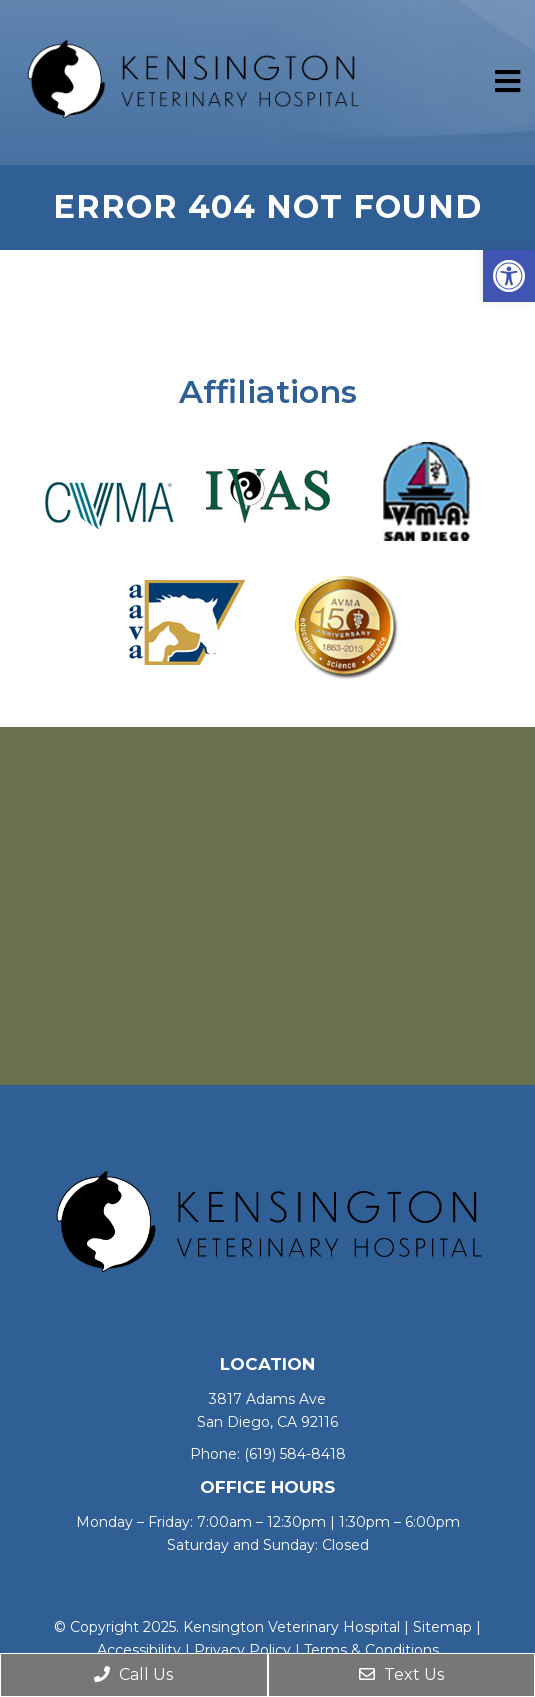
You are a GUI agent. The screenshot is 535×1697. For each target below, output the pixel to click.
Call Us (133, 1674)
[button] (509, 276)
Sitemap (442, 1627)
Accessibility (139, 1650)
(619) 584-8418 (295, 1454)
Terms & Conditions (371, 1650)
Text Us (401, 1674)
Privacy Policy (242, 1650)
